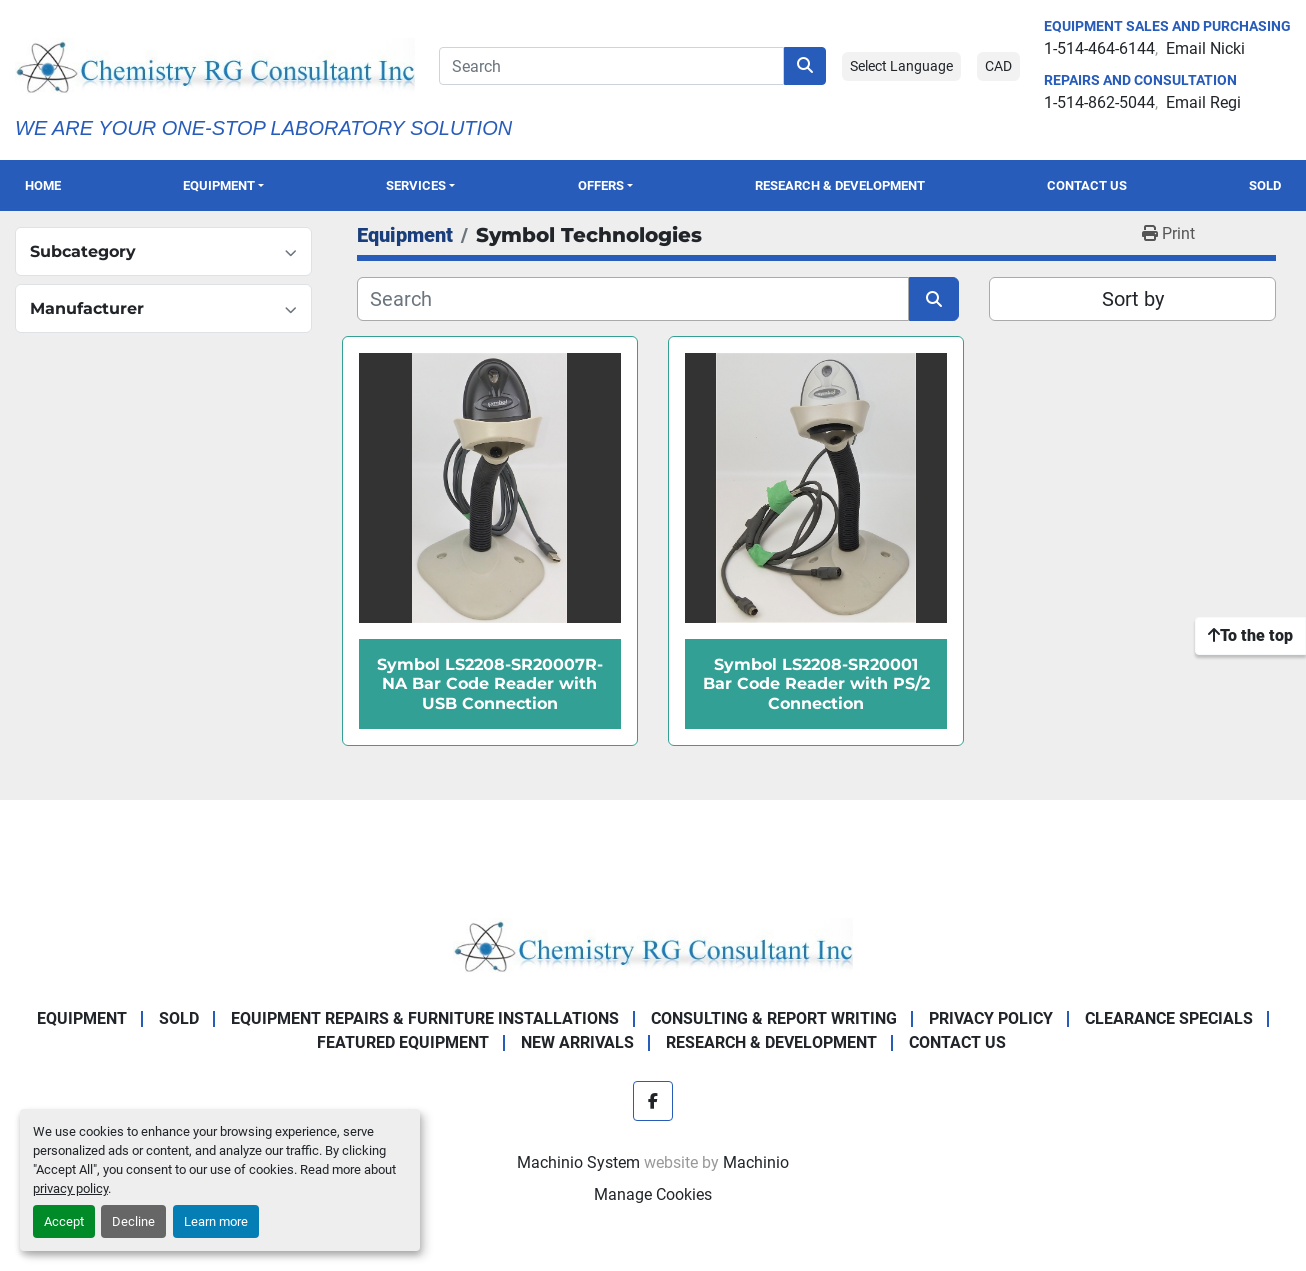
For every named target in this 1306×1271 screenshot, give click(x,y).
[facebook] (653, 1101)
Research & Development (840, 185)
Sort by (1133, 299)
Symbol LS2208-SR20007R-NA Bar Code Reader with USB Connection (490, 683)
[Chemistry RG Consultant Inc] (653, 944)
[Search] (611, 66)
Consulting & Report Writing (774, 1018)
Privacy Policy (991, 1018)
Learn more (216, 1221)
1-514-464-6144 (1099, 48)
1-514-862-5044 (1099, 102)
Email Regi (1203, 102)
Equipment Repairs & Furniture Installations (425, 1018)
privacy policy (70, 1188)
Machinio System (578, 1162)
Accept (64, 1221)
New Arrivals (577, 1042)
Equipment (219, 185)
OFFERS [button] (601, 185)
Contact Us (1087, 185)
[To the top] (1250, 636)
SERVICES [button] (416, 185)
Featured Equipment (403, 1042)
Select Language (901, 66)
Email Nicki (1205, 48)
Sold (1265, 185)
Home (43, 185)
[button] (223, 185)
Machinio (756, 1162)
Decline (133, 1221)
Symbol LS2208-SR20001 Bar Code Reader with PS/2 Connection (816, 683)
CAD (998, 66)
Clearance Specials (1169, 1018)
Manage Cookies (653, 1194)
